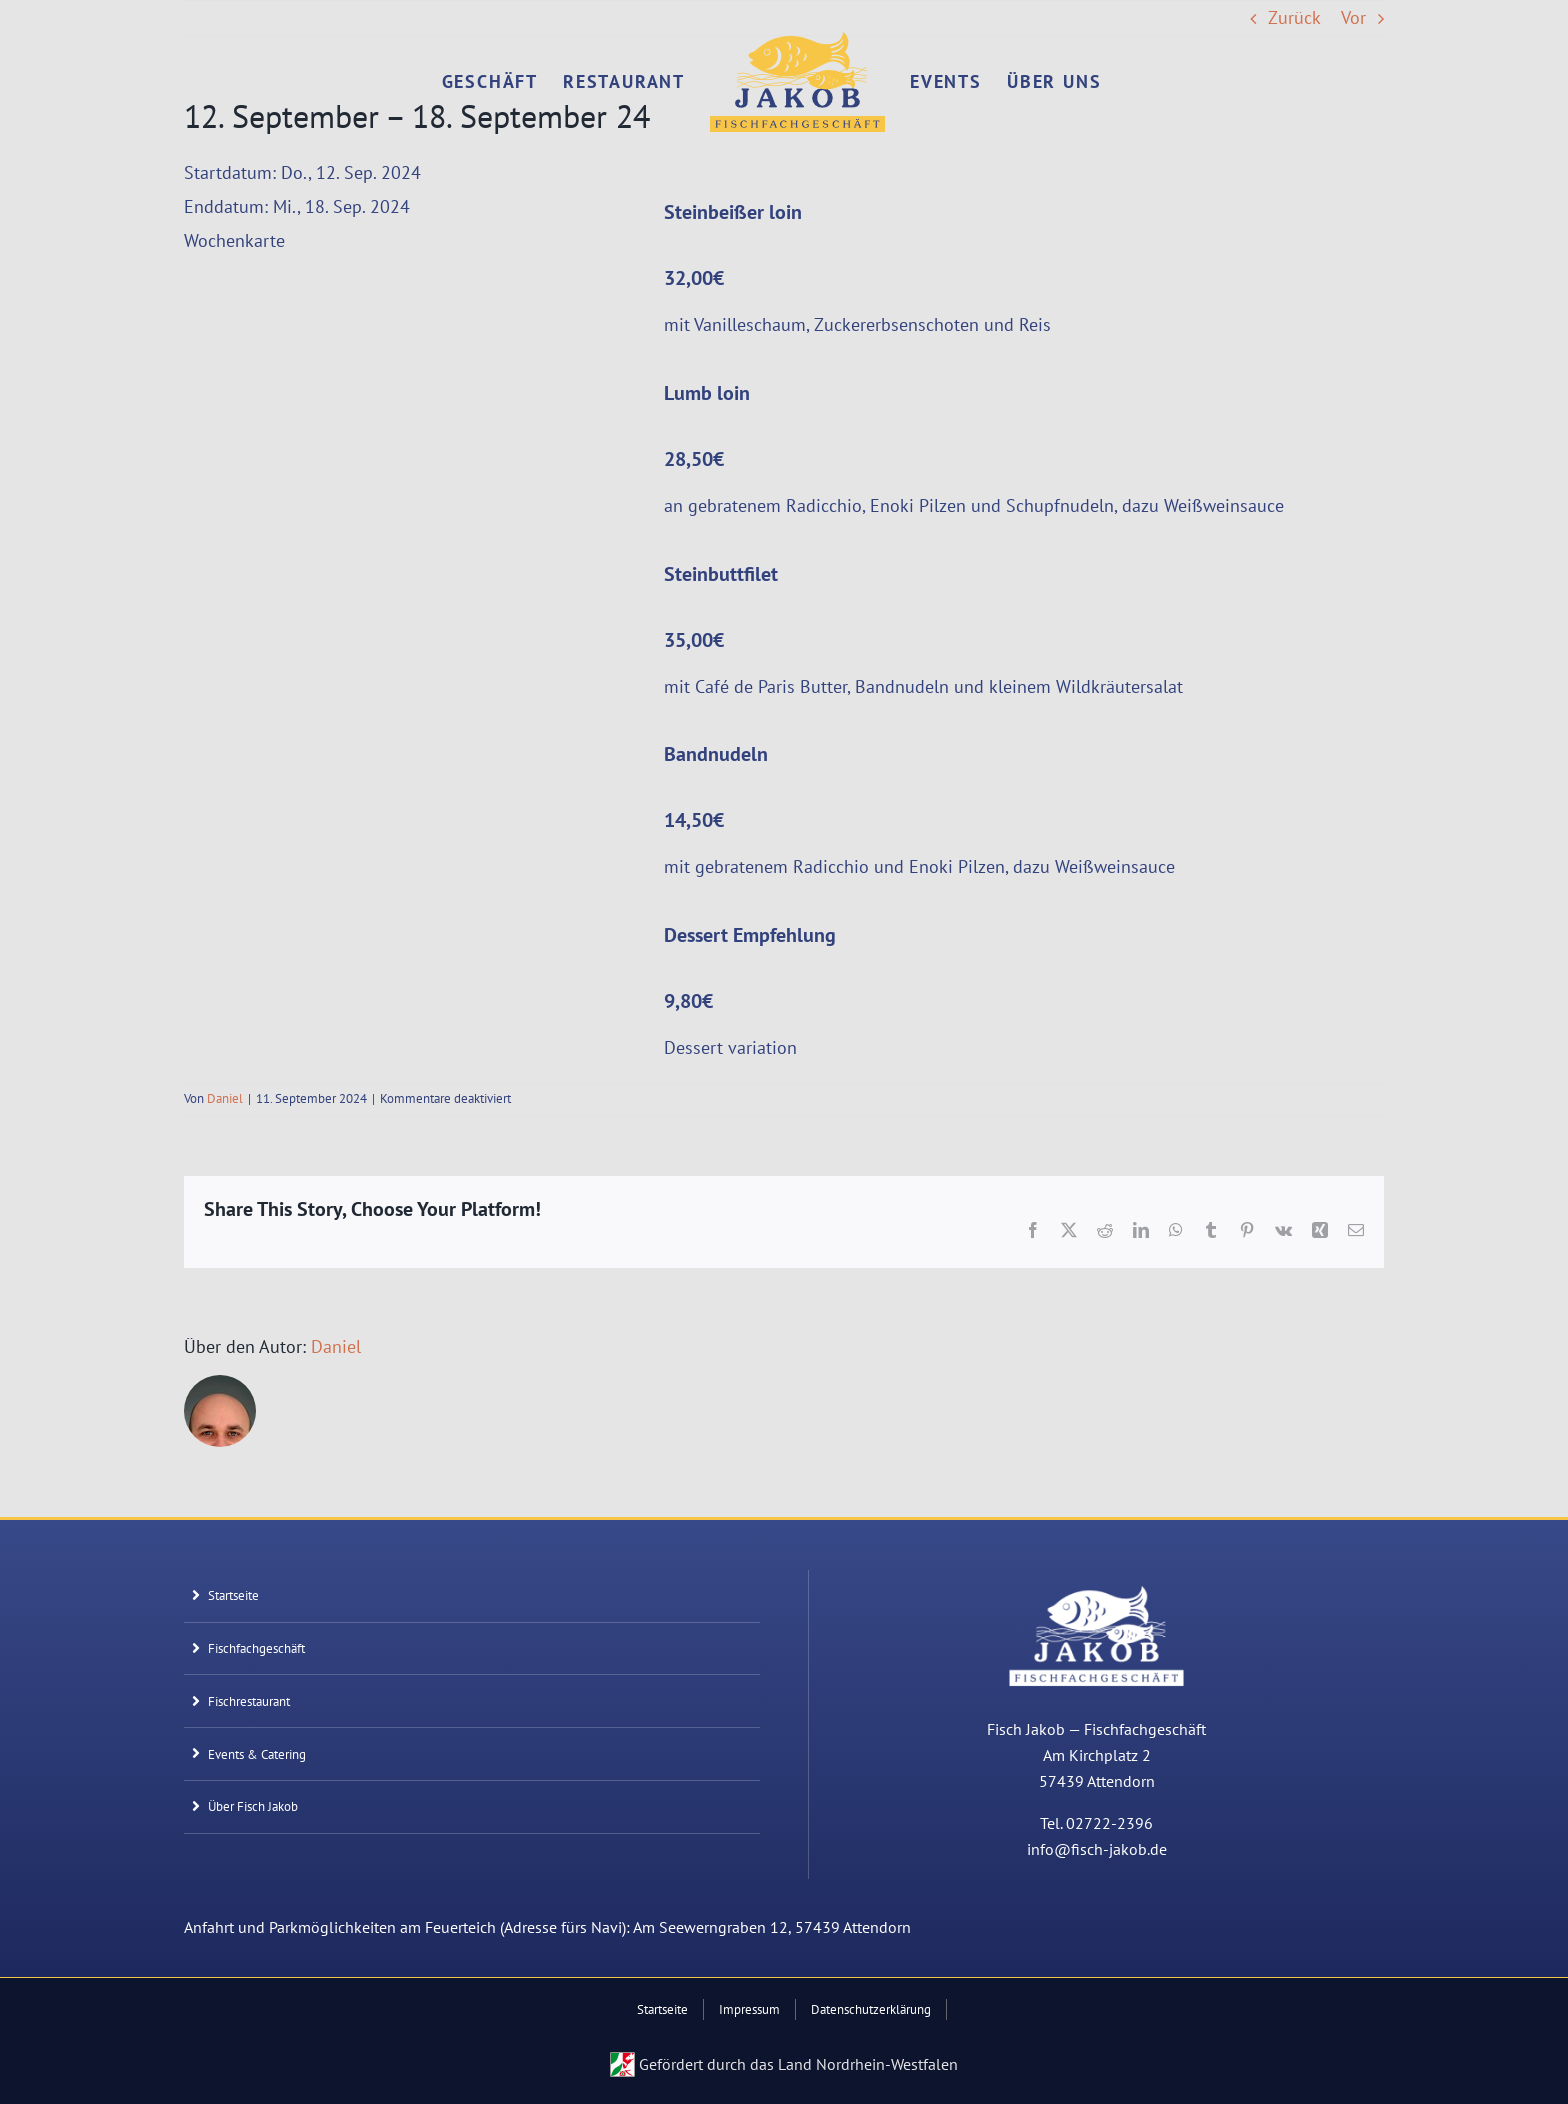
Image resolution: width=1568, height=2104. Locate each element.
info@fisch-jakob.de (1097, 1849)
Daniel (225, 1098)
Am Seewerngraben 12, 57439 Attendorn (772, 1927)
